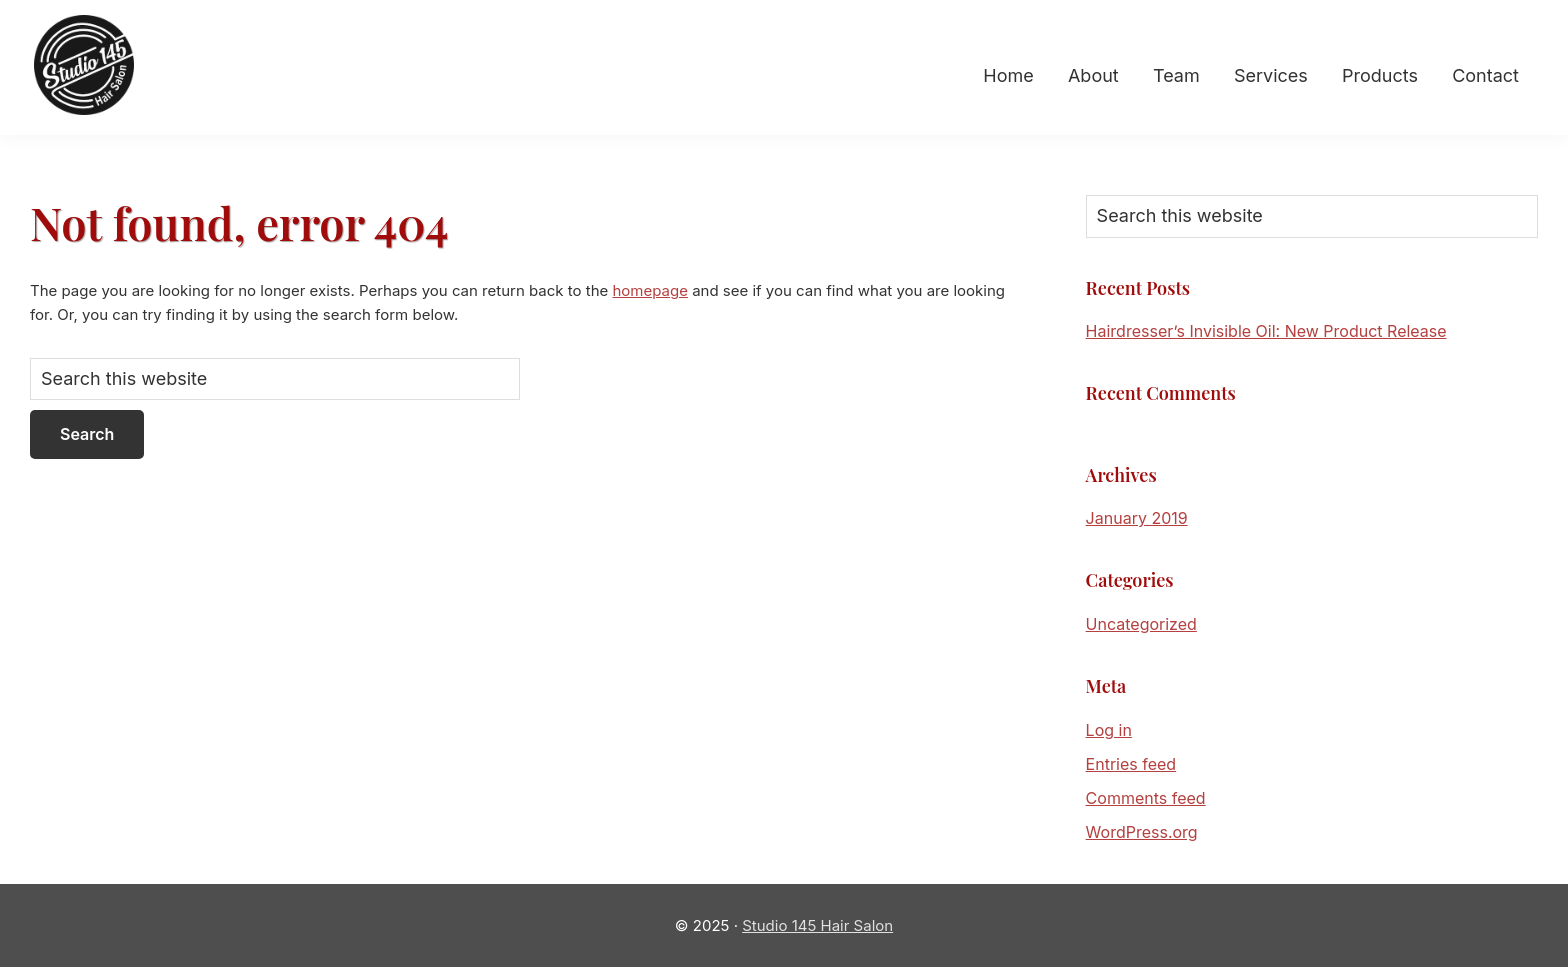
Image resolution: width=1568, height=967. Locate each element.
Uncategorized (1141, 624)
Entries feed (1131, 764)
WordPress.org (1142, 832)
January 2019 (1137, 518)
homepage (649, 290)
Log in (1109, 730)
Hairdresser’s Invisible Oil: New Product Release (1266, 331)
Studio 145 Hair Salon (817, 925)
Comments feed (1146, 798)
